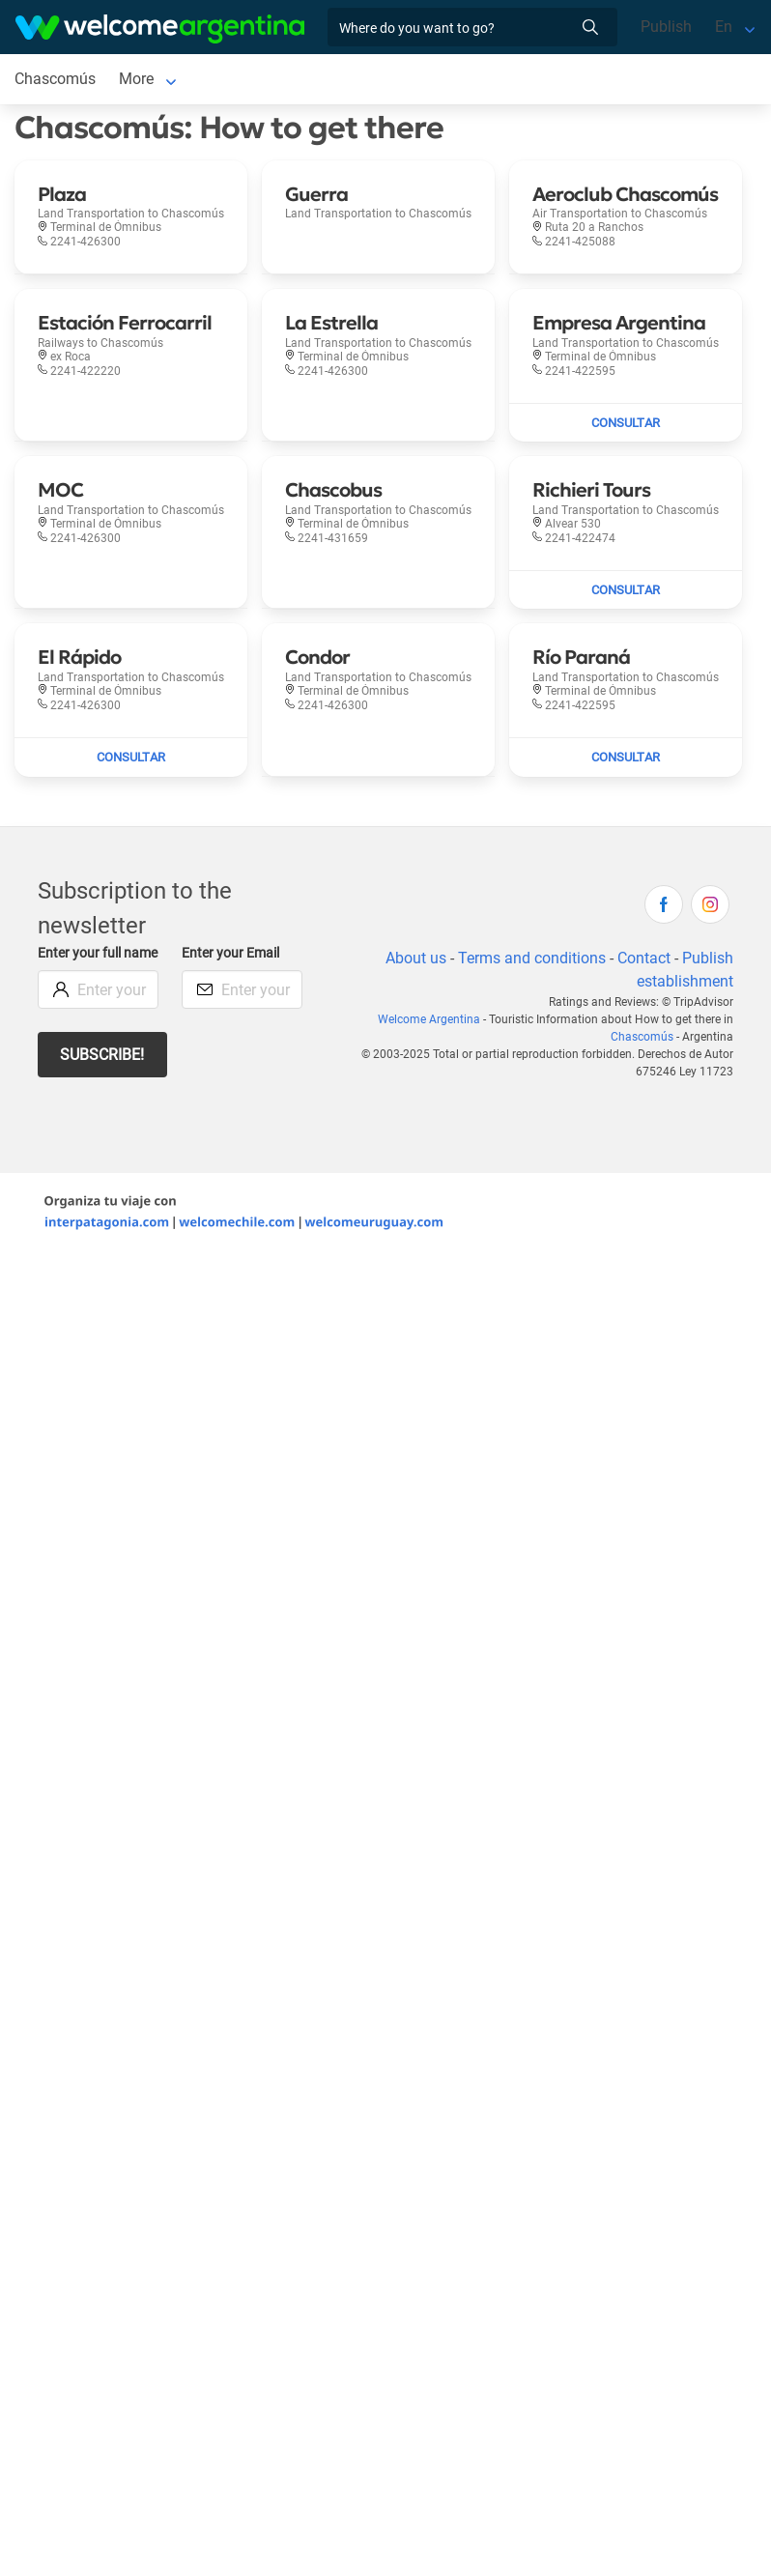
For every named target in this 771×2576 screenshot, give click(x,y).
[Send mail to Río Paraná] (625, 757)
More (136, 79)
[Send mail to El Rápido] (130, 757)
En (723, 26)
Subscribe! (102, 1054)
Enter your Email (230, 953)
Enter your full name (97, 953)
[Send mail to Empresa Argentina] (625, 423)
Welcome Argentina (429, 1019)
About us (416, 958)
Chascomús (642, 1037)
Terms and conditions (532, 958)
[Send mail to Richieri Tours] (625, 590)
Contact (644, 958)
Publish (666, 26)
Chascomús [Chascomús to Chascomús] (55, 79)
